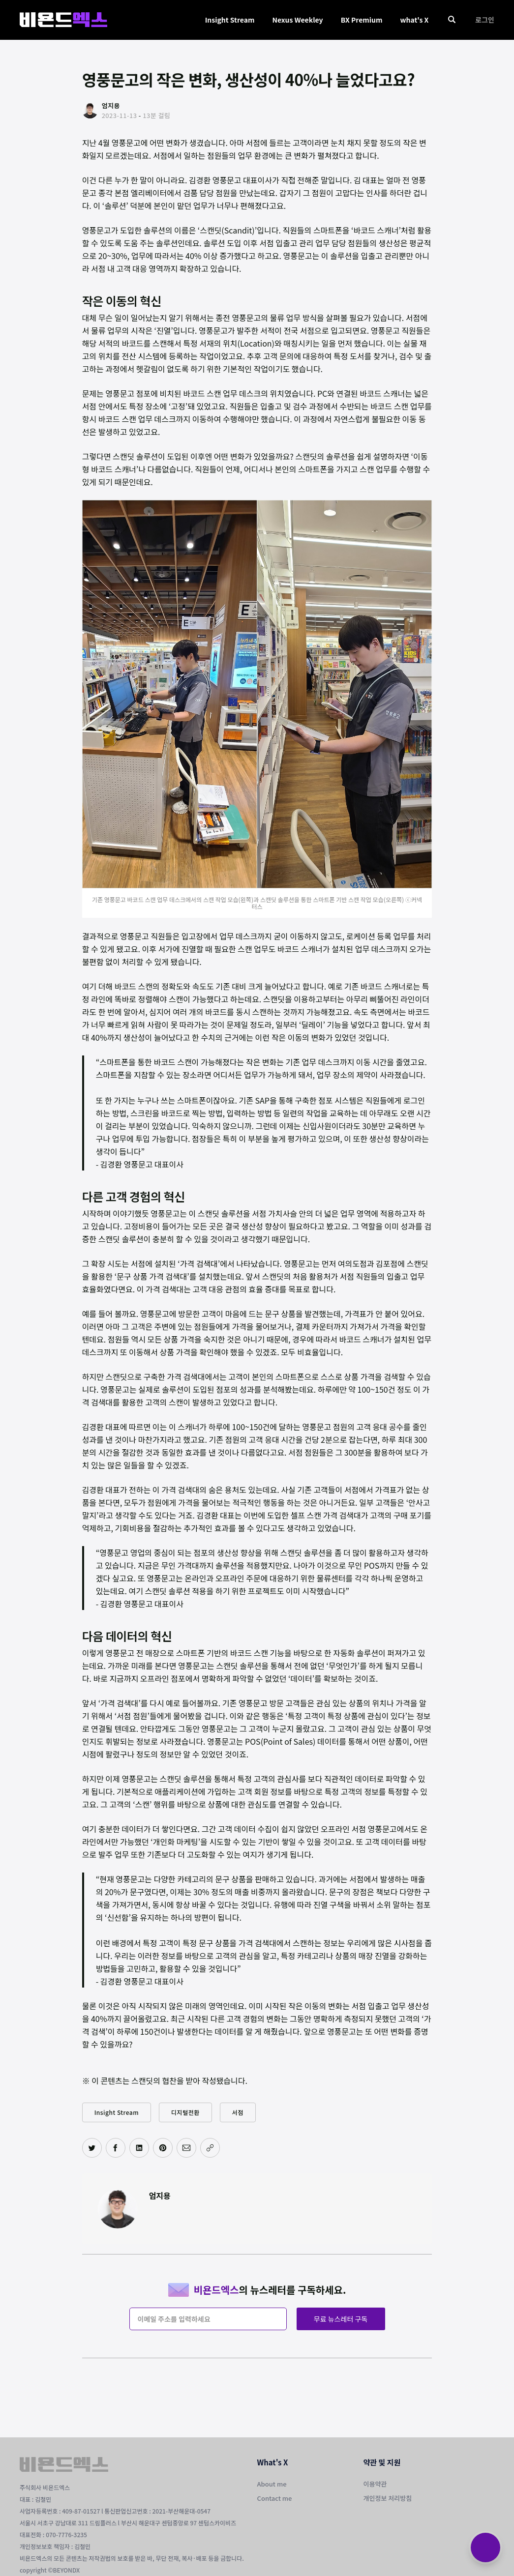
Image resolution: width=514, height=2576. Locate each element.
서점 (237, 2112)
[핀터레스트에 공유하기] (163, 2148)
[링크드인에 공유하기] (139, 2148)
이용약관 (375, 2484)
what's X (414, 20)
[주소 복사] (210, 2148)
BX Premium (362, 20)
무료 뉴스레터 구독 (340, 2319)
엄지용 (160, 2195)
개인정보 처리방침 (387, 2498)
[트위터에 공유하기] (92, 2148)
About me (272, 2484)
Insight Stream (230, 20)
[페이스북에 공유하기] (115, 2148)
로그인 (484, 20)
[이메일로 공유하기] (186, 2148)
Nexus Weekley (297, 20)
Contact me (274, 2498)
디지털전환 (185, 2112)
